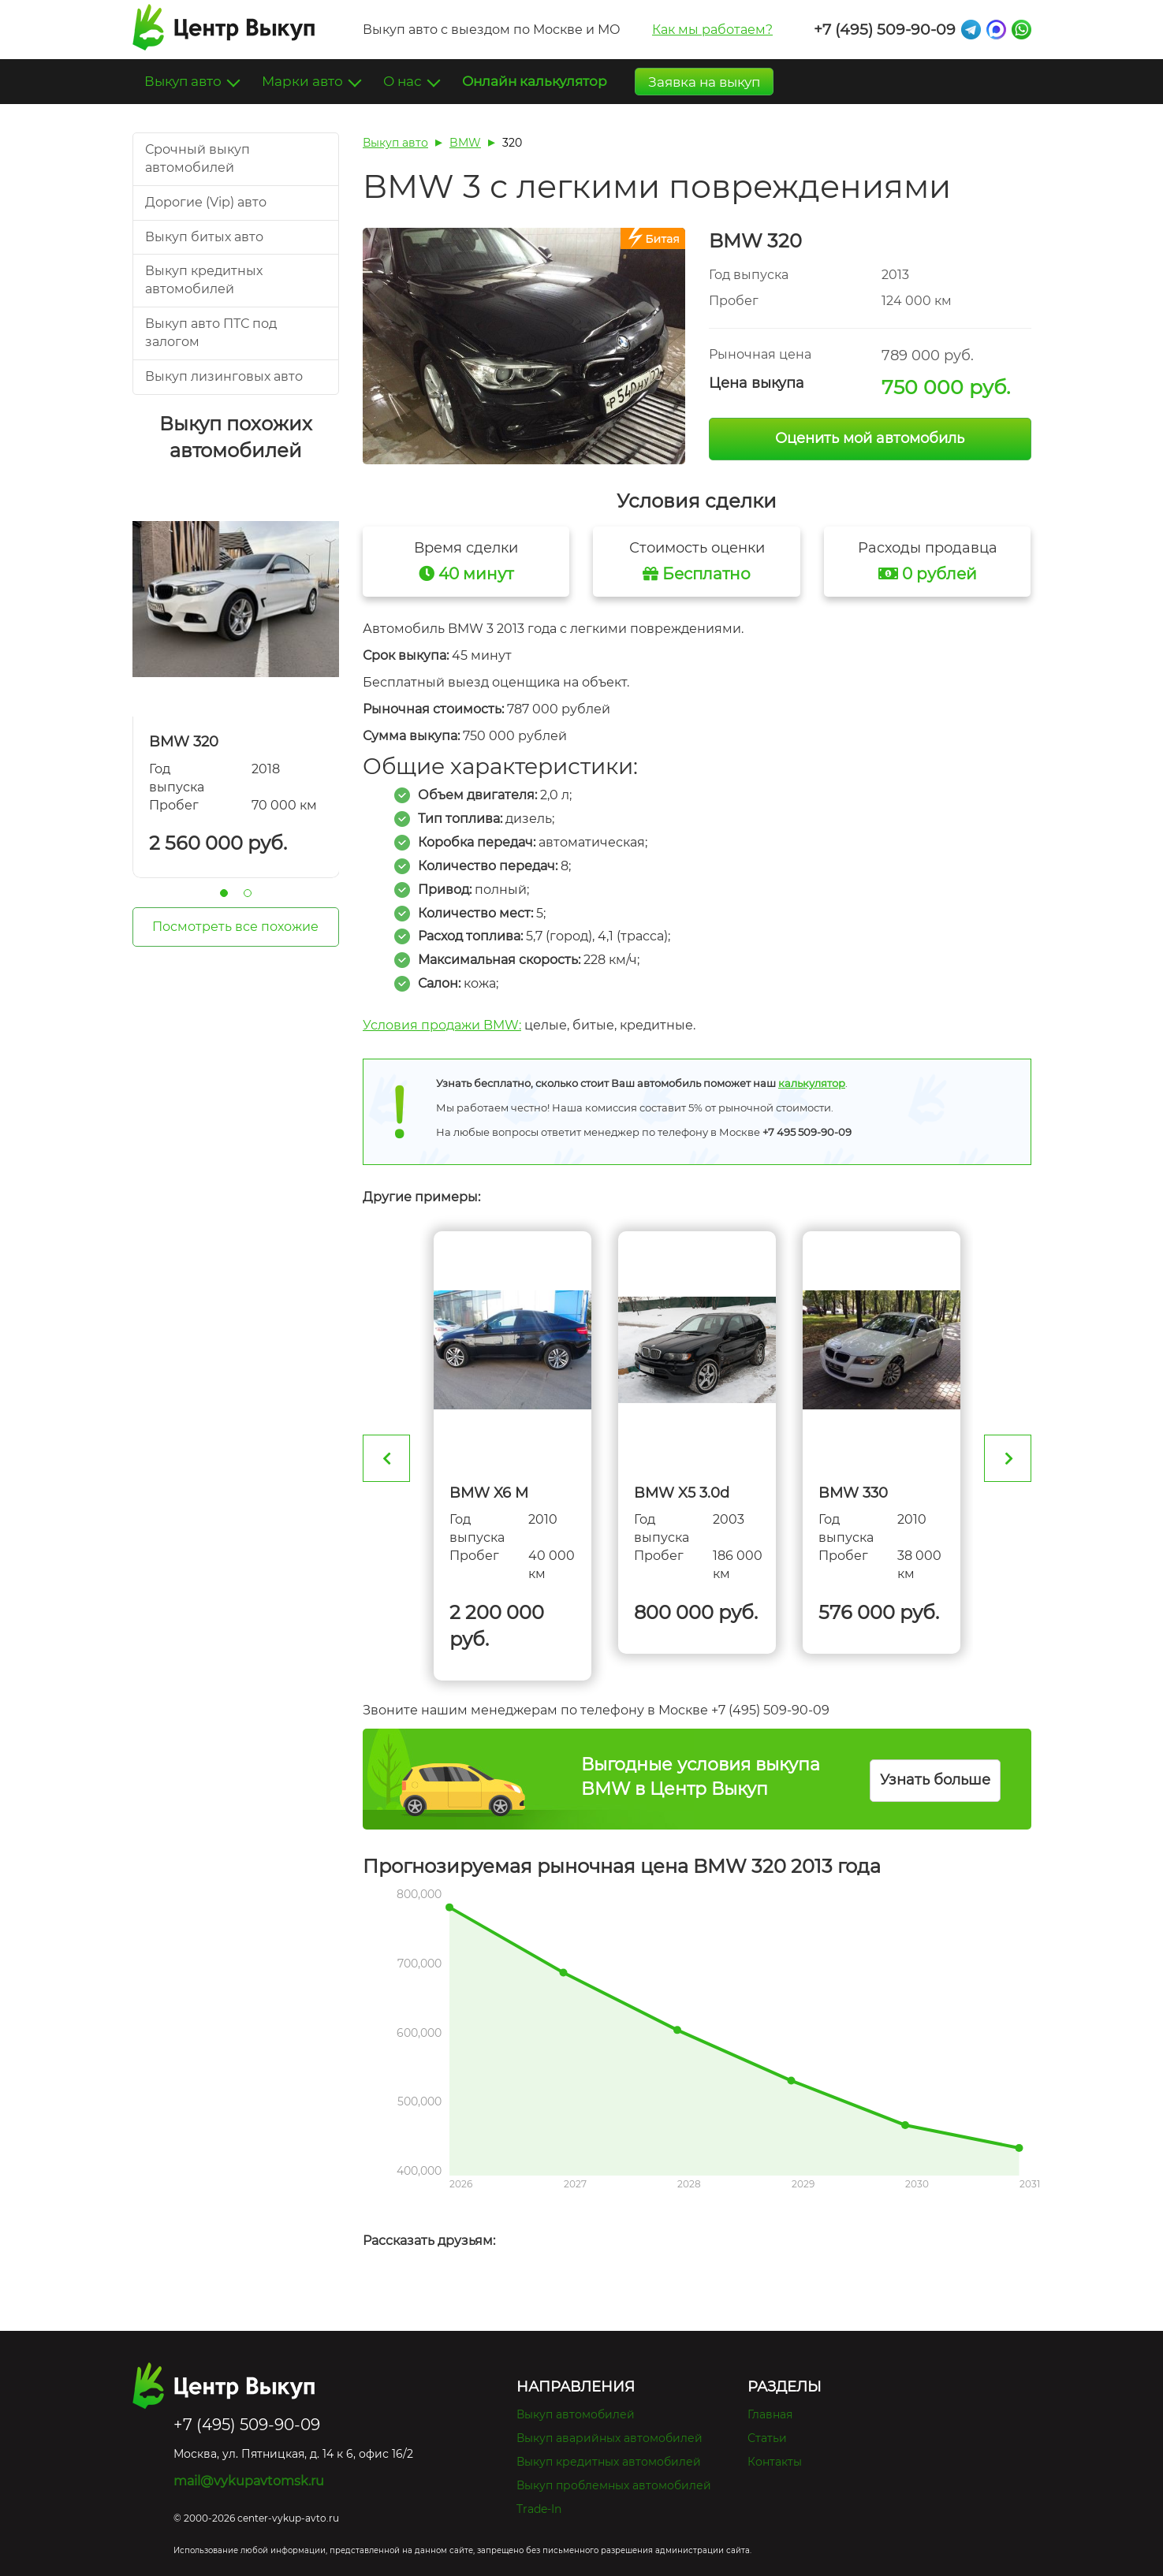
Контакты (774, 2462)
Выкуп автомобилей (575, 2414)
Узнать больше (935, 1780)
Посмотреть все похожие (235, 926)
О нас (404, 81)
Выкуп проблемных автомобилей (613, 2485)
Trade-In (538, 2509)
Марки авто (304, 81)
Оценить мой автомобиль (869, 438)
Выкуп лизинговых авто (224, 376)
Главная (769, 2414)
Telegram (971, 29)
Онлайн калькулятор (534, 81)
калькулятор (811, 1083)
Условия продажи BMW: (442, 1025)
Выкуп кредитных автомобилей (608, 2462)
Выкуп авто (184, 81)
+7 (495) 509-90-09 (885, 29)
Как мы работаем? (712, 29)
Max (996, 29)
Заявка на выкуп (704, 82)
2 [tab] (247, 893)
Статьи (767, 2438)
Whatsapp (1021, 29)
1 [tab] (224, 893)
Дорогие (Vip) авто (206, 202)
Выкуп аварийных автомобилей (609, 2438)
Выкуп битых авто (204, 236)
